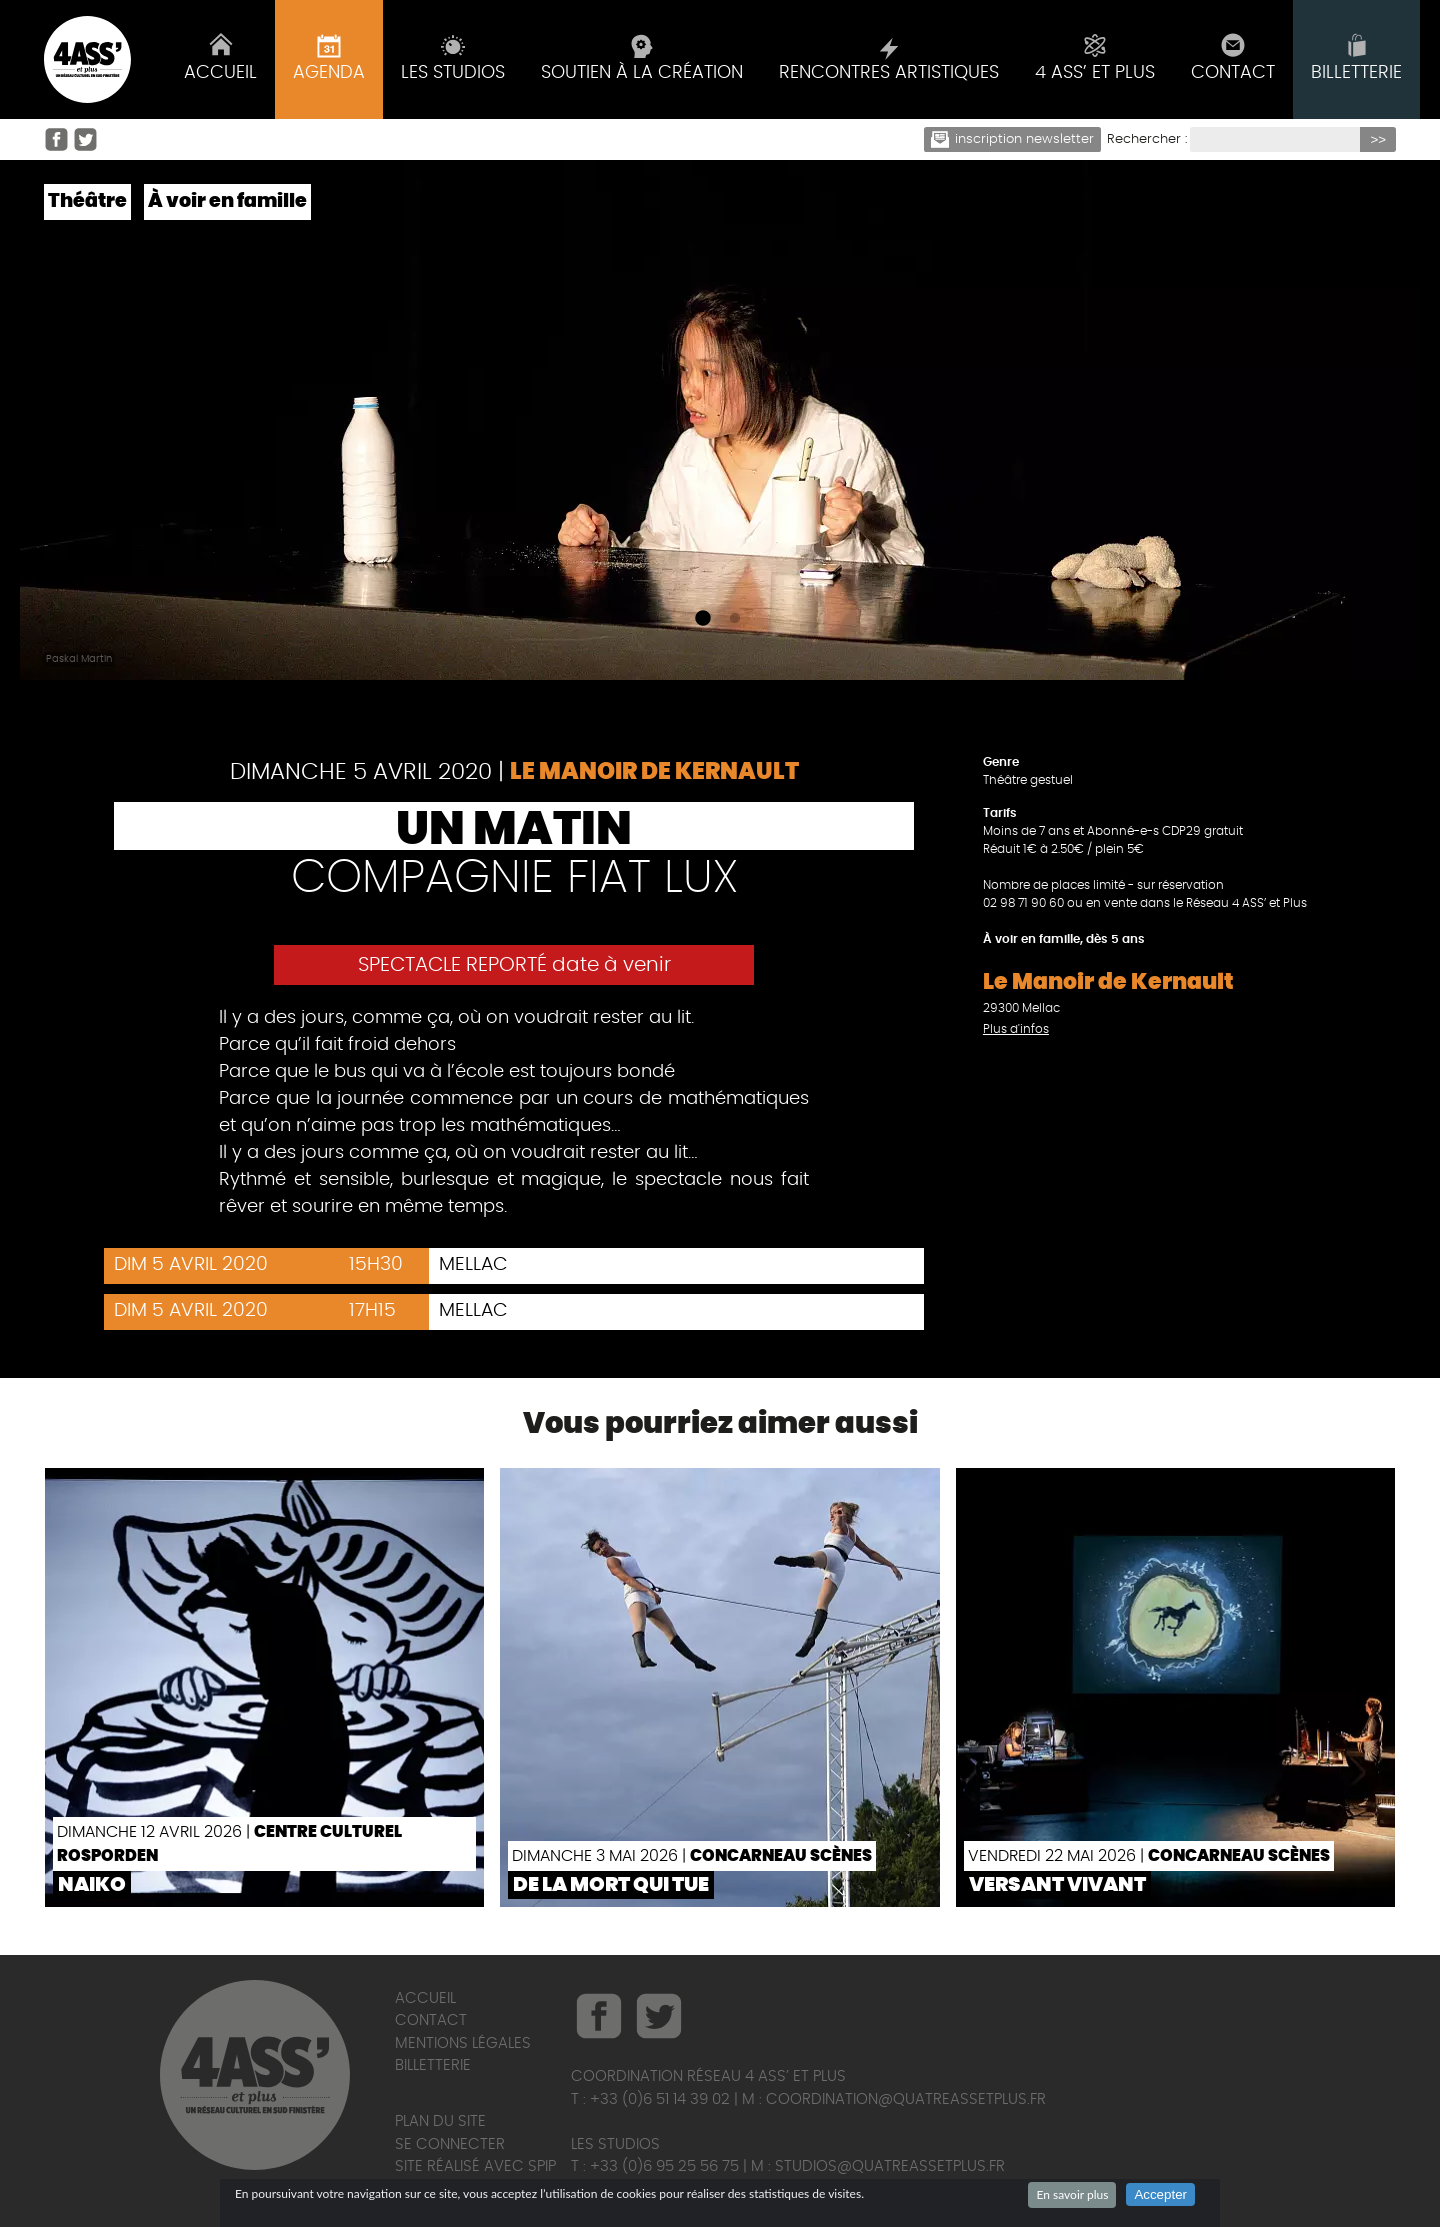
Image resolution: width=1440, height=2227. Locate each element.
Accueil (425, 1998)
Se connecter (450, 2144)
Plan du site (440, 2121)
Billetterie (433, 2065)
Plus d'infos (1016, 1029)
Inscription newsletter (1013, 139)
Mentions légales (463, 2043)
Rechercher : (1147, 139)
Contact (431, 2020)
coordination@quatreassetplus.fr (906, 2099)
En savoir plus (1072, 2194)
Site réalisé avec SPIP (475, 2166)
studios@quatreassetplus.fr (890, 2166)
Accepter (1160, 2194)
